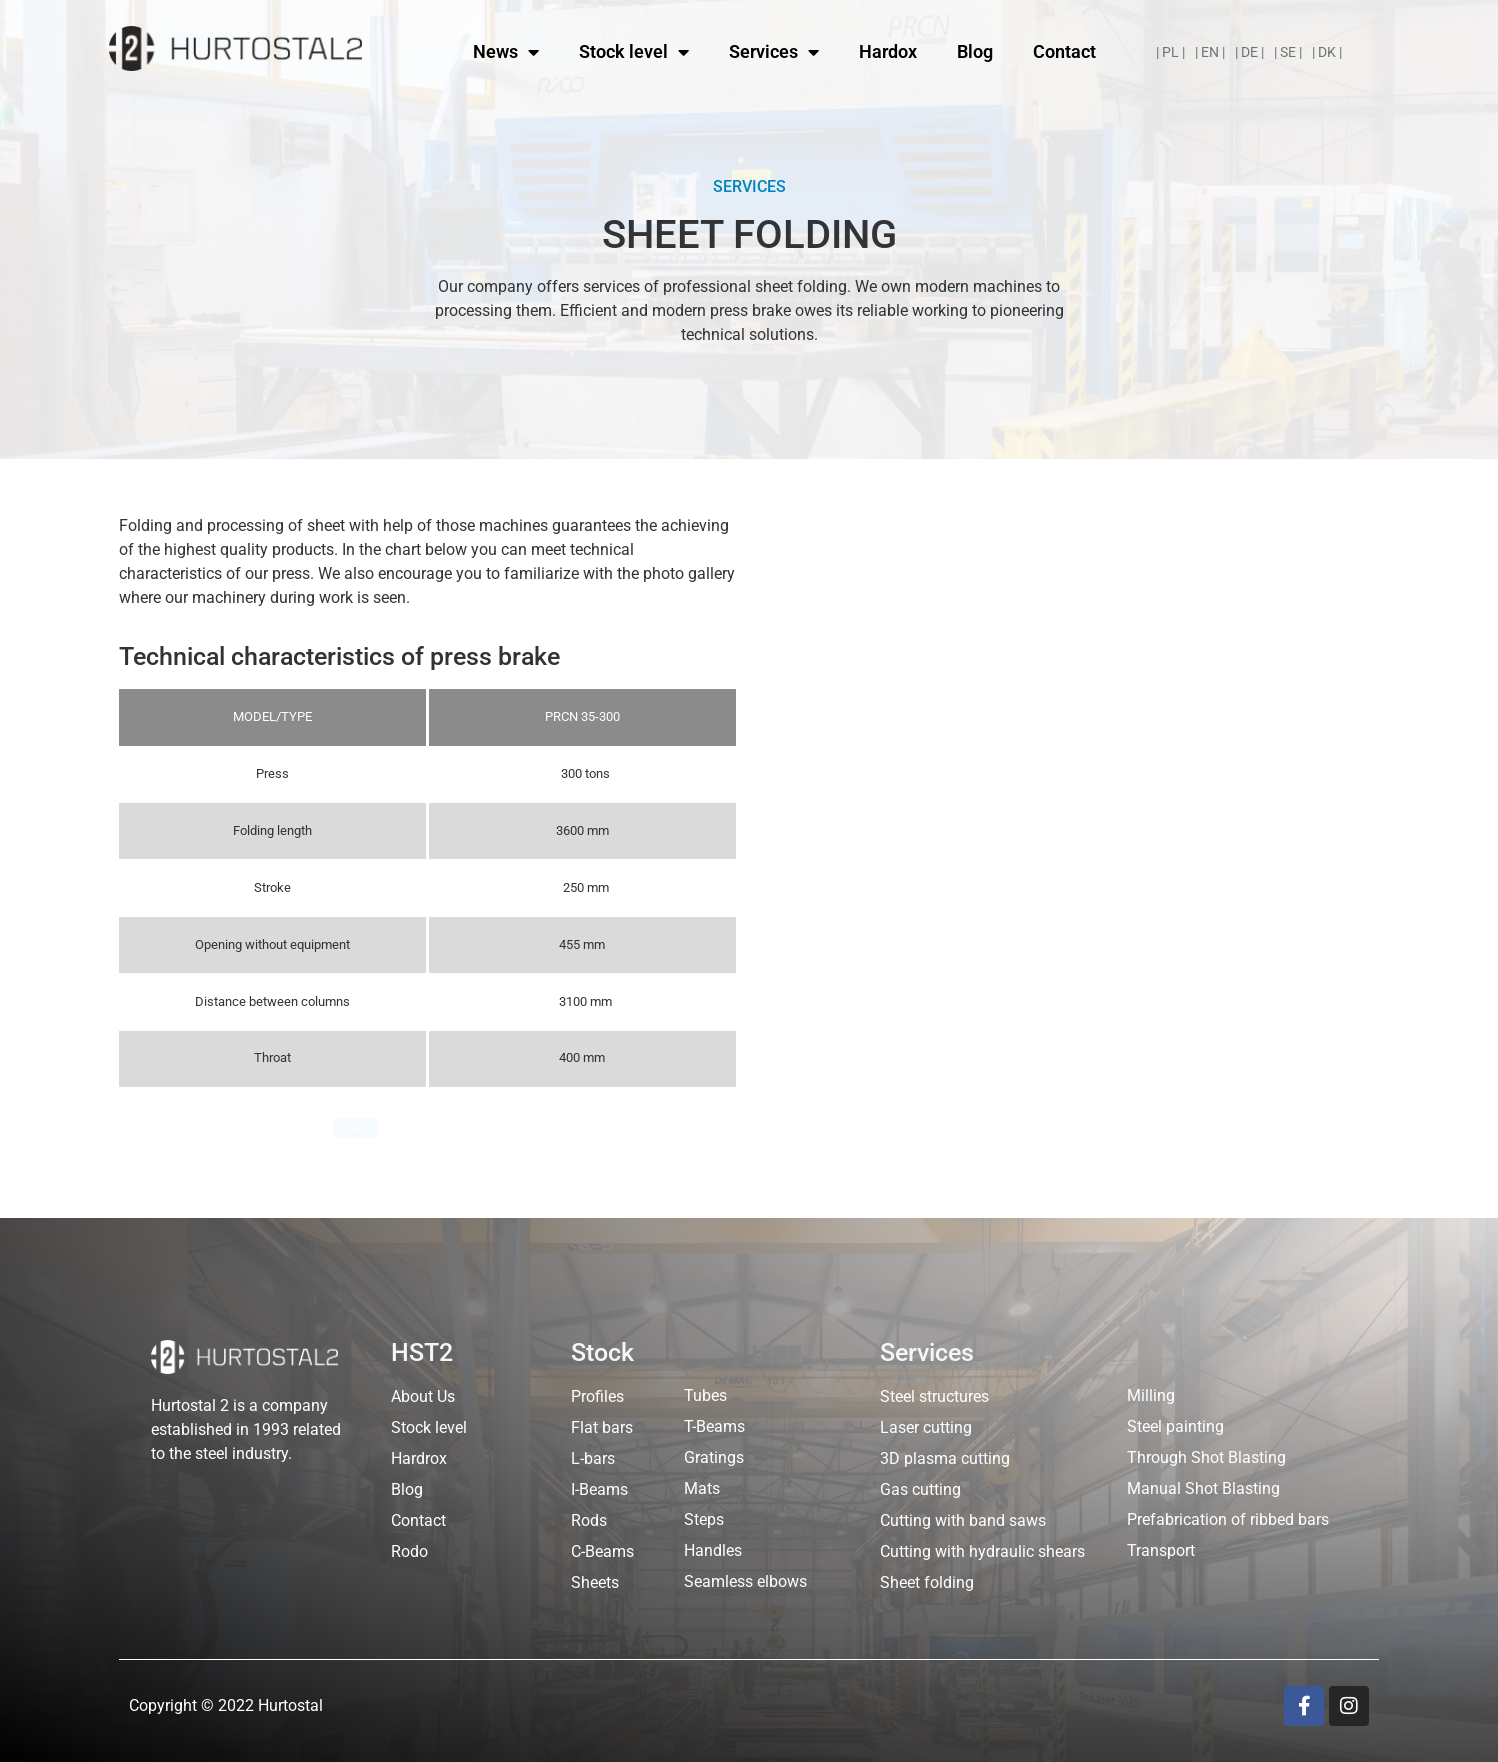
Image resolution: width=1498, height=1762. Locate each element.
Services (774, 52)
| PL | (1170, 52)
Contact (1064, 51)
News (506, 52)
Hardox (888, 51)
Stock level (634, 52)
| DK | (1327, 52)
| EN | (1210, 52)
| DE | (1249, 52)
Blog (975, 51)
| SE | (1288, 52)
